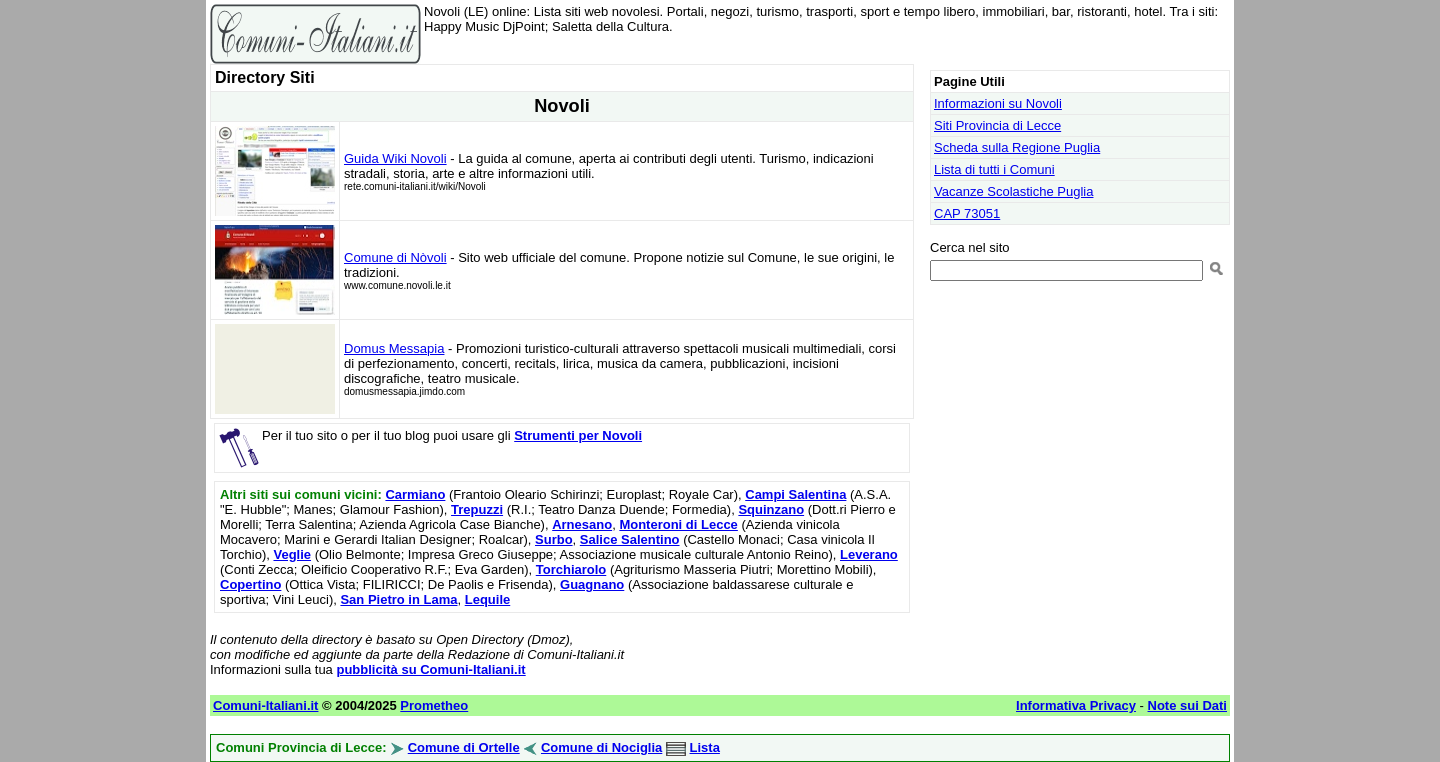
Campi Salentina (795, 494)
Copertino (250, 584)
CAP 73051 (967, 213)
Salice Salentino (630, 539)
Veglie (292, 554)
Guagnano (592, 584)
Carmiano (415, 494)
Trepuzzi (477, 509)
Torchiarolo (571, 569)
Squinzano (771, 509)
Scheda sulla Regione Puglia (1017, 147)
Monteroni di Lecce (678, 524)
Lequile (488, 599)
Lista (705, 747)
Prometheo (434, 705)
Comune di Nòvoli (395, 257)
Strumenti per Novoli (578, 435)
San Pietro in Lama (398, 599)
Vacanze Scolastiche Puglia (1013, 191)
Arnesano (582, 524)
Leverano (869, 554)
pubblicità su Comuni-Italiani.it (430, 669)
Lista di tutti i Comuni (994, 169)
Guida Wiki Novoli (395, 158)
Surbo (554, 539)
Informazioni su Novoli (998, 103)
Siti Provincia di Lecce (997, 125)
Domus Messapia (394, 348)
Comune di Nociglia (601, 747)
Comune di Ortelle (464, 747)
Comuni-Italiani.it (265, 705)
